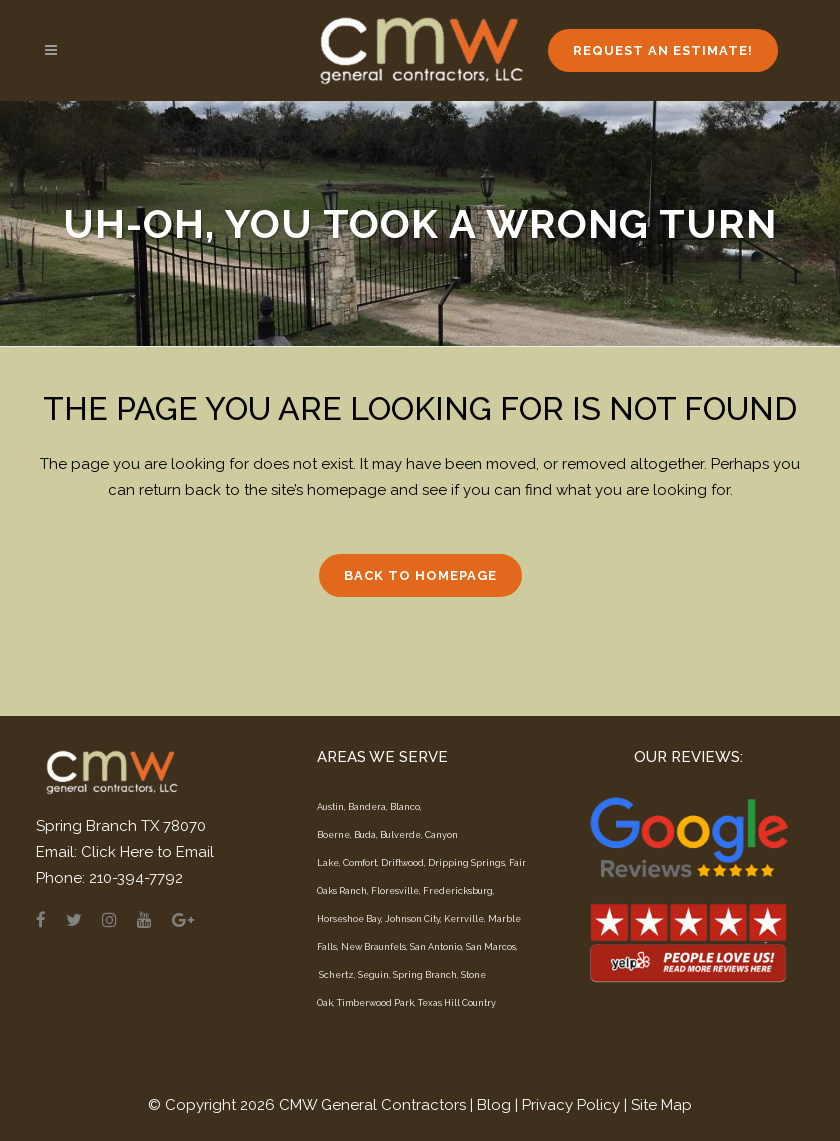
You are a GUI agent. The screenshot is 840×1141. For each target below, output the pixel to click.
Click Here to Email (147, 852)
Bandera (367, 807)
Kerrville (464, 919)
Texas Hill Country (457, 1003)
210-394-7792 (136, 878)
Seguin (373, 975)
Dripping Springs (466, 863)
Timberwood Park (375, 1003)
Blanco (405, 807)
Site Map (661, 1105)
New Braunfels (373, 947)
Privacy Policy (571, 1105)
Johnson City (412, 919)
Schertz (336, 975)
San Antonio (436, 947)
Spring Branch (425, 975)
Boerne (333, 835)
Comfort (360, 863)
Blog (494, 1105)
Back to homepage (420, 575)
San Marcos (491, 947)
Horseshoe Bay (349, 919)
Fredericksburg (458, 891)
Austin (330, 807)
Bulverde (400, 835)
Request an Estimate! (663, 50)
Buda (365, 835)
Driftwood (402, 863)
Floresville (395, 891)
